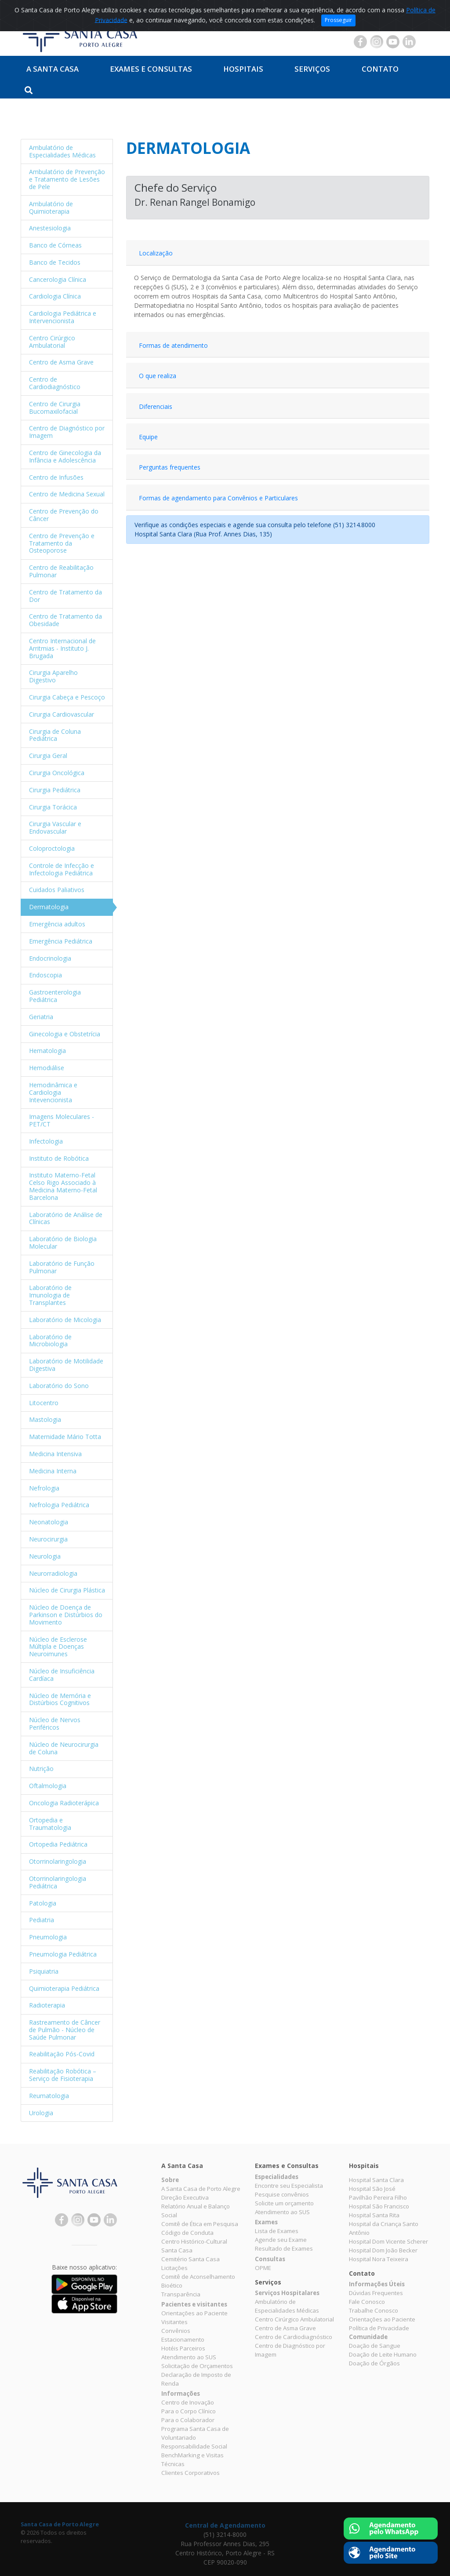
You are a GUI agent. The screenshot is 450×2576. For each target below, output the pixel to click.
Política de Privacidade (379, 2328)
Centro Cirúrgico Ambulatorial (294, 2319)
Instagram (376, 41)
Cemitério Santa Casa (190, 2259)
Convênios (175, 2331)
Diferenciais (155, 406)
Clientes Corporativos (190, 2473)
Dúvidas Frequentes (376, 2293)
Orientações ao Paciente (194, 2313)
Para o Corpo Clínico (188, 2411)
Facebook (360, 41)
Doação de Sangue (374, 2346)
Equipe (148, 437)
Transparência (180, 2294)
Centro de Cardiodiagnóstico (293, 2337)
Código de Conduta (187, 2233)
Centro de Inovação (187, 2402)
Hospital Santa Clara (376, 2180)
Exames (266, 2222)
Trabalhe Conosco (373, 2310)
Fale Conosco (367, 2302)
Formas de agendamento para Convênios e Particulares (218, 498)
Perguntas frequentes (169, 467)
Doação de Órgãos (374, 2363)
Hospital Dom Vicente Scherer (388, 2241)
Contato (380, 69)
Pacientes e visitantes (194, 2304)
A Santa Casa (52, 69)
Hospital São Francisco (379, 2206)
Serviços (312, 69)
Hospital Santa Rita (374, 2215)
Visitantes (174, 2322)
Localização (156, 253)
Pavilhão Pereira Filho (378, 2197)
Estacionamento (182, 2339)
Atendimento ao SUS (188, 2357)
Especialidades (276, 2177)
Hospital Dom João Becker (383, 2250)
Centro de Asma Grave (285, 2328)
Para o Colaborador (187, 2420)
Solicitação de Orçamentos (197, 2366)
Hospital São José (372, 2189)
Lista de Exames (276, 2231)
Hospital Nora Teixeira (378, 2259)
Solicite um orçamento (284, 2203)
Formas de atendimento (173, 345)
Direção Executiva (185, 2197)
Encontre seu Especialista (289, 2186)
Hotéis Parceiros (183, 2348)
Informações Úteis (377, 2284)
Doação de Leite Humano (383, 2354)
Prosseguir (338, 20)
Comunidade (368, 2337)
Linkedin (409, 41)
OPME (263, 2268)
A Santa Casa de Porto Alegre (200, 2189)
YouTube (392, 41)
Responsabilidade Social (194, 2446)
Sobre (170, 2180)
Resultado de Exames (284, 2248)
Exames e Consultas (151, 69)
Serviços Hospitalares (287, 2293)
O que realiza (157, 376)
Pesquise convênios (282, 2194)
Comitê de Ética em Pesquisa (199, 2224)
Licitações (174, 2268)
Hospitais (243, 69)
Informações (180, 2393)
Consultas (270, 2259)
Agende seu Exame (281, 2240)
